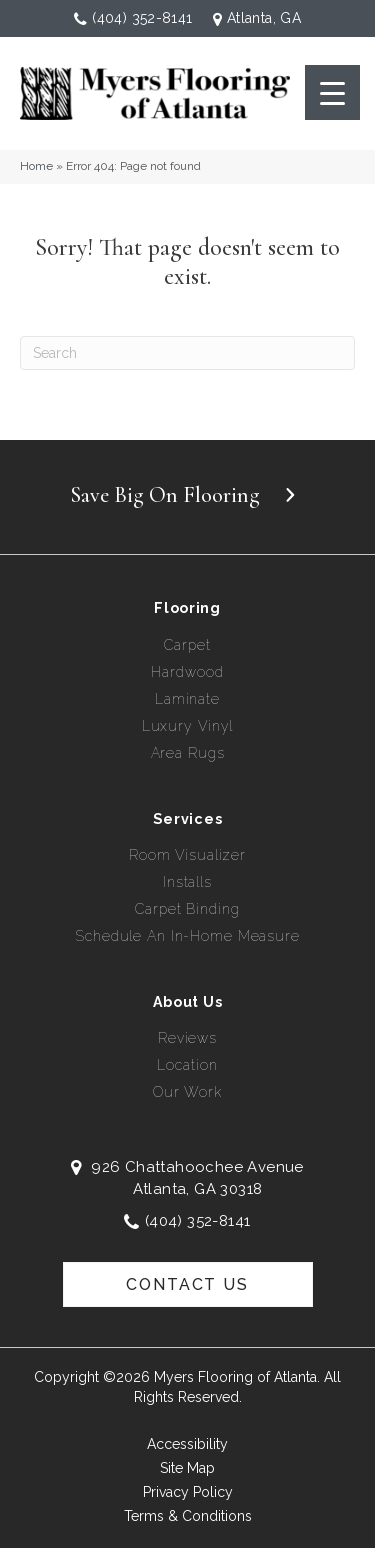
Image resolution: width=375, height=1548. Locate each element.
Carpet (187, 645)
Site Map (187, 1468)
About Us (188, 1002)
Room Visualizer (187, 855)
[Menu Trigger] (332, 92)
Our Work (187, 1092)
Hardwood (187, 672)
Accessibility (187, 1444)
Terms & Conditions (188, 1516)
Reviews (187, 1038)
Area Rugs (188, 753)
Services (188, 819)
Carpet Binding (187, 909)
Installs (187, 882)
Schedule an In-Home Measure (187, 936)
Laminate (187, 699)
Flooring (187, 608)
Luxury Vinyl (188, 726)
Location (187, 1065)
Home (36, 166)
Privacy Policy (188, 1492)
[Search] (187, 353)
